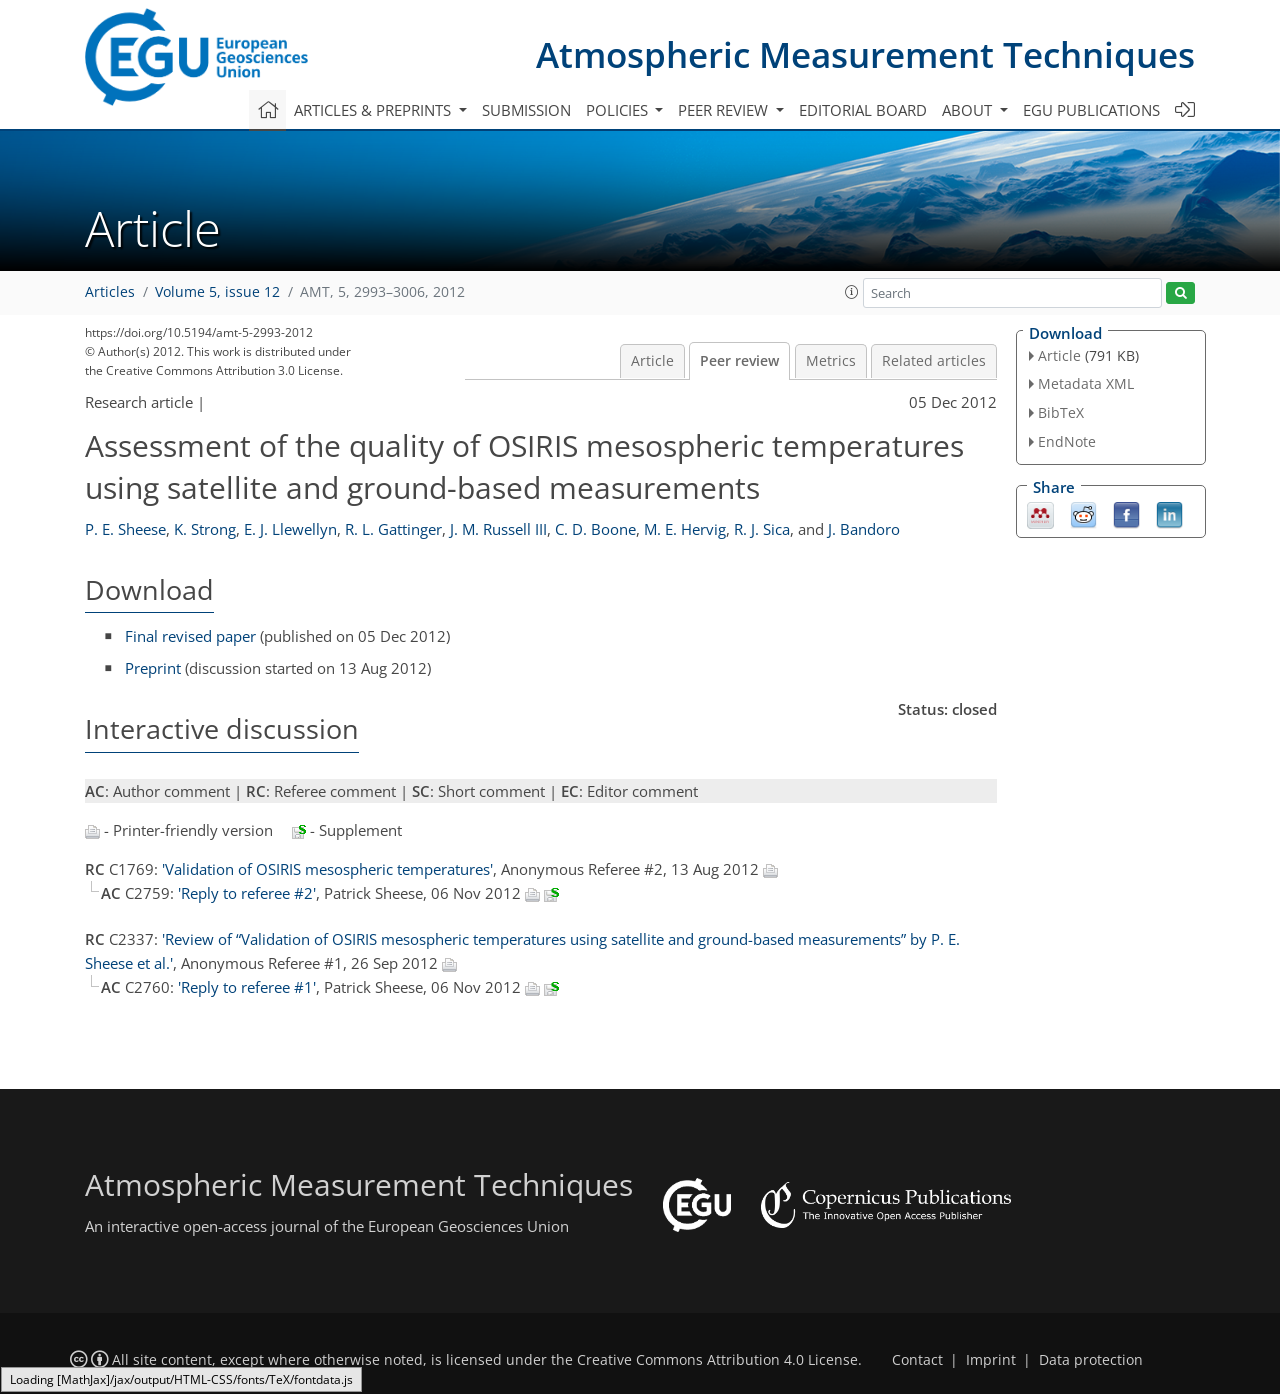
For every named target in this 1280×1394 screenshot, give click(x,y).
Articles (110, 292)
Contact (917, 1360)
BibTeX (1061, 412)
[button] (852, 292)
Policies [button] (619, 110)
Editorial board (863, 110)
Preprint (153, 668)
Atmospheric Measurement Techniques (865, 54)
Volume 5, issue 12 (217, 292)
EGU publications (1091, 110)
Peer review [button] (725, 110)
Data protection (1091, 1360)
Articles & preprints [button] (374, 110)
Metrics (831, 361)
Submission (526, 110)
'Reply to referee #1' (247, 987)
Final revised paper (190, 636)
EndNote (1067, 441)
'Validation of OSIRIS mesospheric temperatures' (327, 869)
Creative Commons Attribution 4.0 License (717, 1360)
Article (652, 361)
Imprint (991, 1360)
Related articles (934, 361)
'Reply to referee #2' (247, 893)
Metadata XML (1086, 383)
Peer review (739, 361)
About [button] (969, 110)
